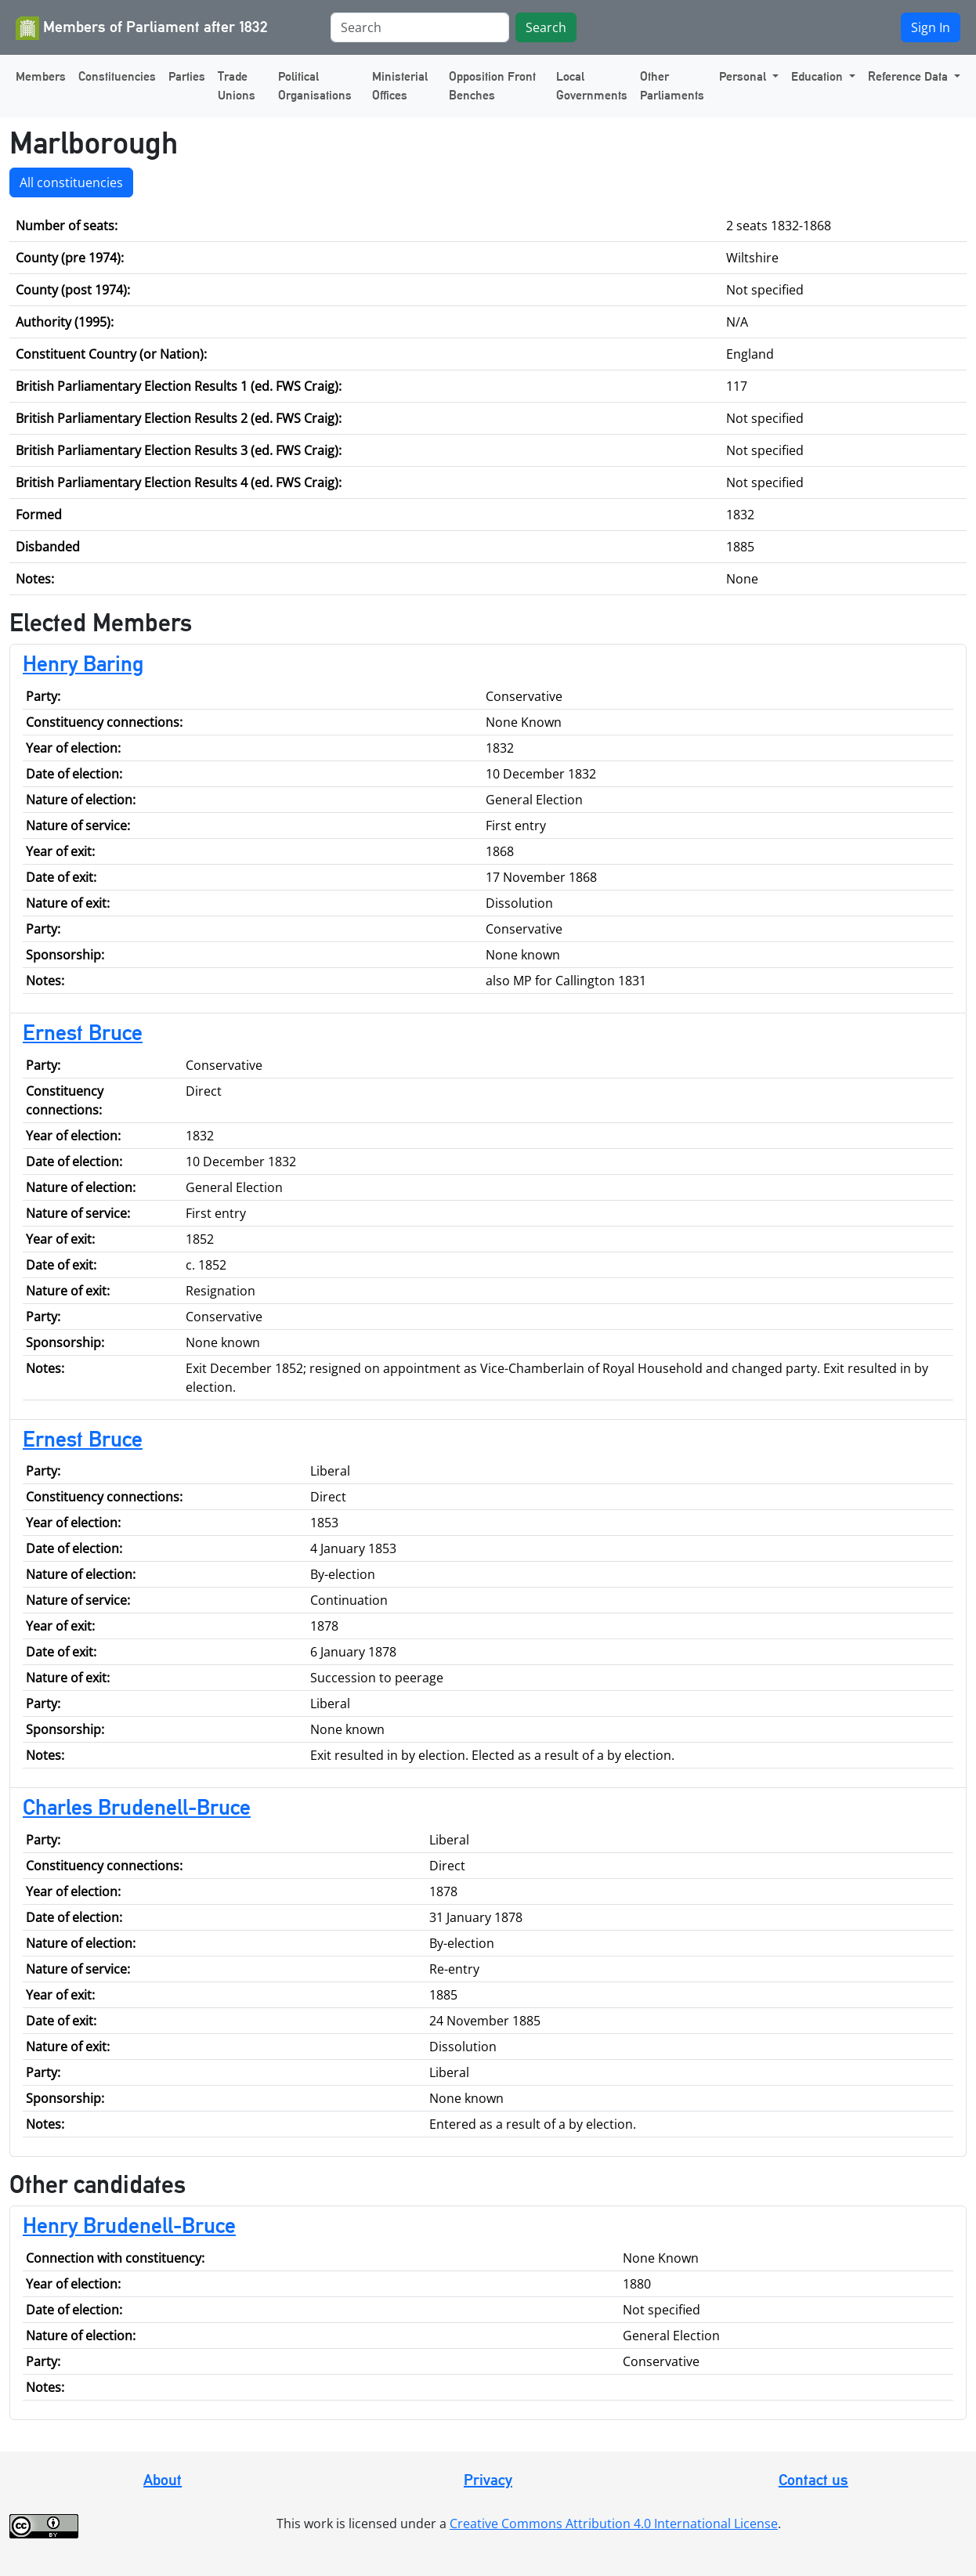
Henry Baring (83, 663)
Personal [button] (744, 76)
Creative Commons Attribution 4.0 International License (614, 2523)
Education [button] (818, 76)
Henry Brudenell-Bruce (129, 2225)
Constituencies (117, 76)
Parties (186, 76)
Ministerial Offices (400, 86)
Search (546, 27)
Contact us (813, 2479)
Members (41, 76)
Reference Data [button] (909, 76)
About (162, 2479)
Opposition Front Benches (492, 86)
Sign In (930, 27)
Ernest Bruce (83, 1032)
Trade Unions (236, 86)
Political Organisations (315, 86)
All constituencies (71, 182)
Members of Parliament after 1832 (142, 28)
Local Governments (591, 86)
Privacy (488, 2479)
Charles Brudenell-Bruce (137, 1806)
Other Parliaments (672, 86)
